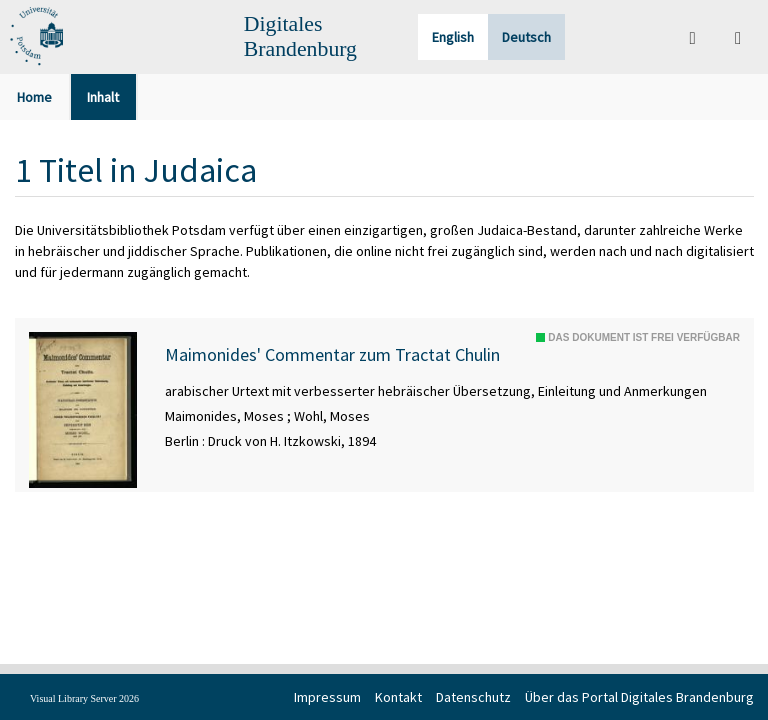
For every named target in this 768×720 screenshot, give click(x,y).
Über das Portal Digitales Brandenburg (639, 697)
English (453, 37)
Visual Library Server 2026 (84, 698)
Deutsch (526, 37)
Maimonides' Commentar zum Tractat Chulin (332, 355)
